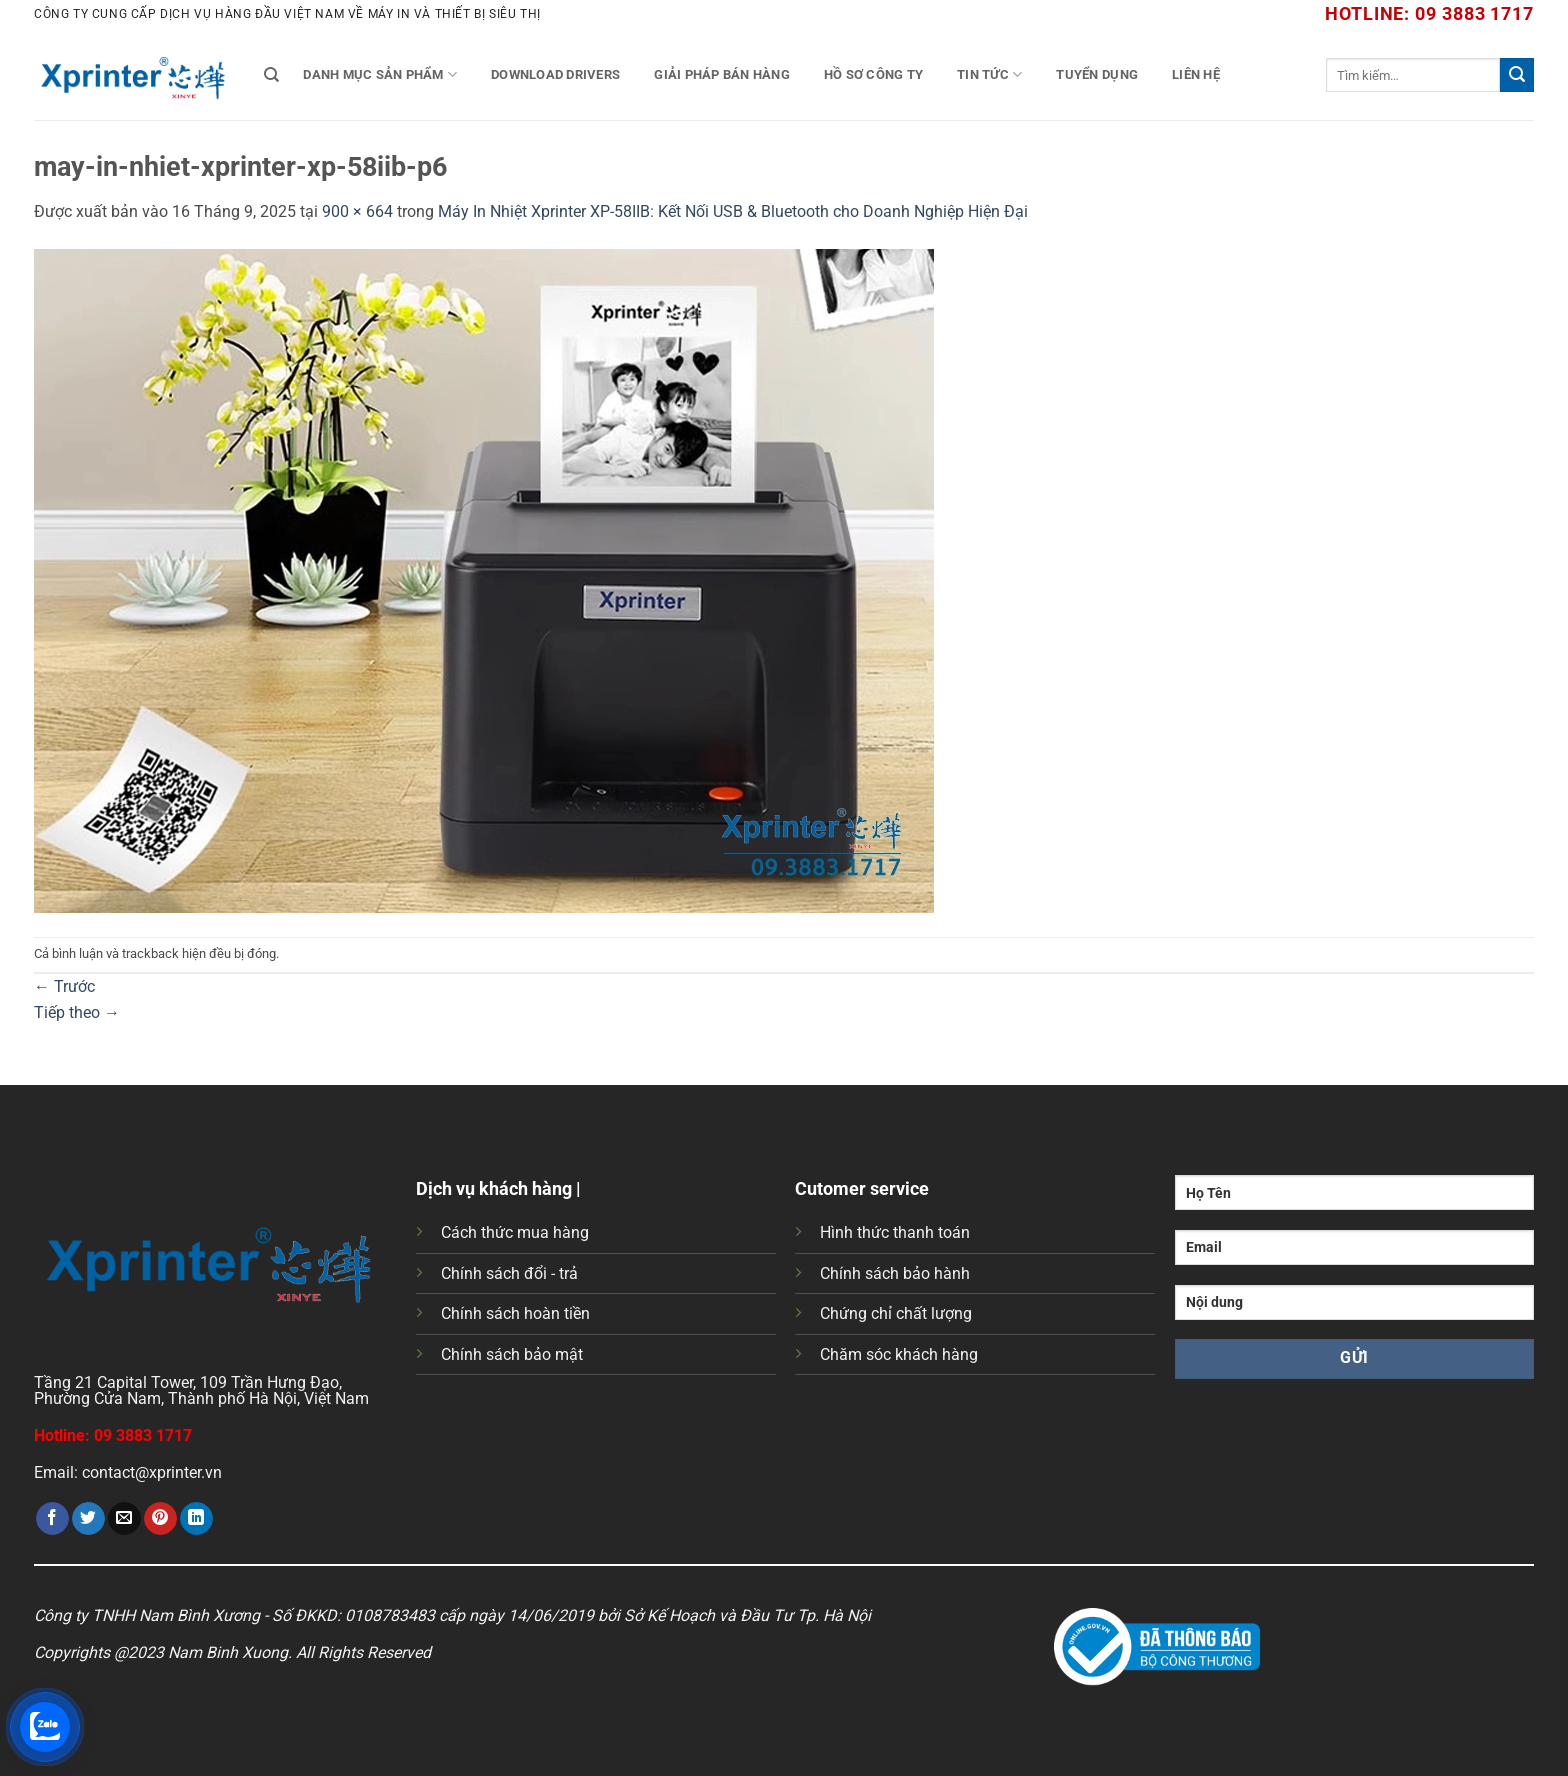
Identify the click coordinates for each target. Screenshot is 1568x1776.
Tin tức (989, 74)
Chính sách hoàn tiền (515, 1313)
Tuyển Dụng (1097, 74)
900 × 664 (357, 211)
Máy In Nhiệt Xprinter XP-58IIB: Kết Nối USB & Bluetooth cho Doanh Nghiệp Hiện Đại (733, 211)
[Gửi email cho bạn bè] (124, 1519)
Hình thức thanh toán (895, 1232)
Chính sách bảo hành (895, 1273)
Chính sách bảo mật (512, 1354)
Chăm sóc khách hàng (899, 1354)
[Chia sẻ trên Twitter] (88, 1519)
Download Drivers (555, 74)
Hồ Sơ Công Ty (873, 74)
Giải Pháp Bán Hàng (722, 74)
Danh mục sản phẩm (380, 74)
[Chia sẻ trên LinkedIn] (196, 1519)
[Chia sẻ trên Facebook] (52, 1519)
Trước (64, 986)
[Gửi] (1517, 75)
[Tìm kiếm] (271, 75)
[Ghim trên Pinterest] (160, 1519)
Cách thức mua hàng (515, 1232)
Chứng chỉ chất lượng (896, 1313)
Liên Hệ (1196, 74)
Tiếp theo (77, 1012)
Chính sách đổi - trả (509, 1273)
